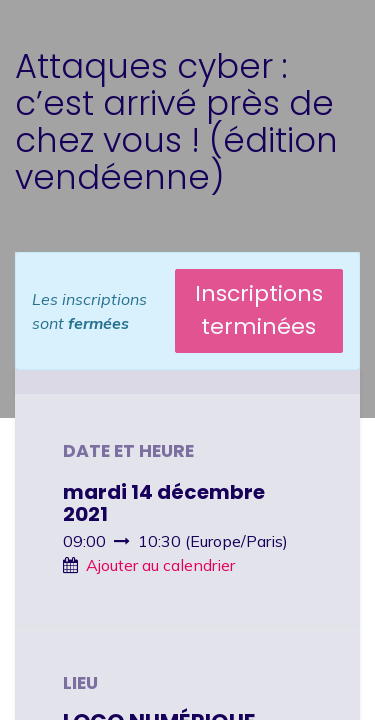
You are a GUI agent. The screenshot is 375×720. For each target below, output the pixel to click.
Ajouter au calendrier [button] (160, 565)
